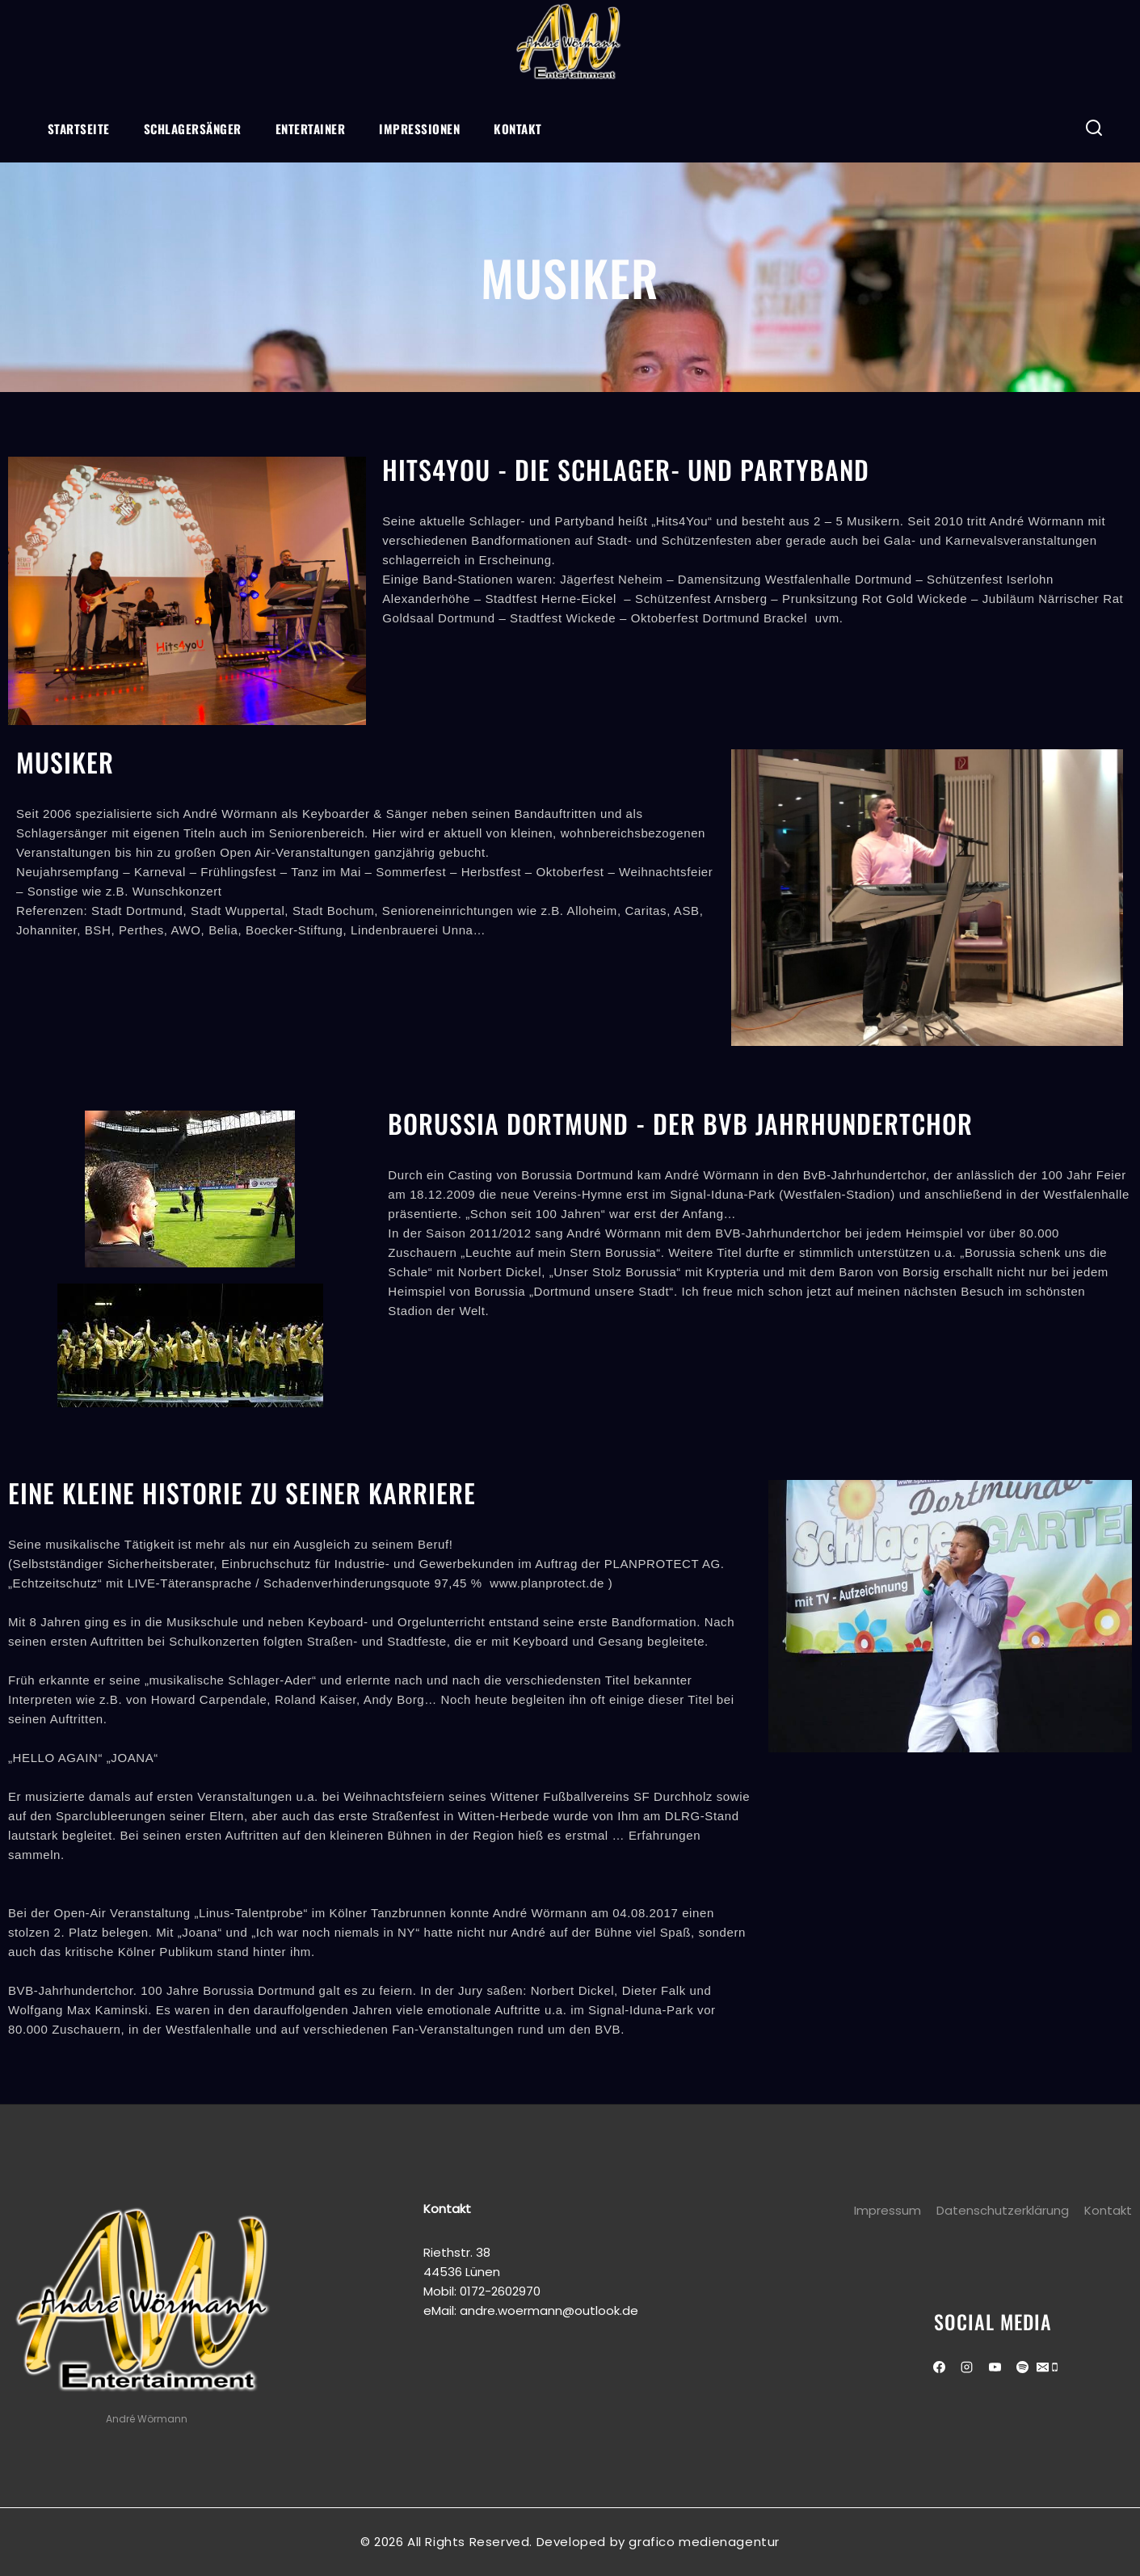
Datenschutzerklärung (1002, 2210)
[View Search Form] (1094, 128)
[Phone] (1055, 2368)
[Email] (1043, 2368)
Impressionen (419, 128)
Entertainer (311, 128)
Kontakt (518, 128)
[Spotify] (1023, 2367)
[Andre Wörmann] (570, 43)
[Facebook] (939, 2367)
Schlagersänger (193, 128)
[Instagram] (967, 2367)
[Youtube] (994, 2367)
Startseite (79, 128)
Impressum (887, 2210)
